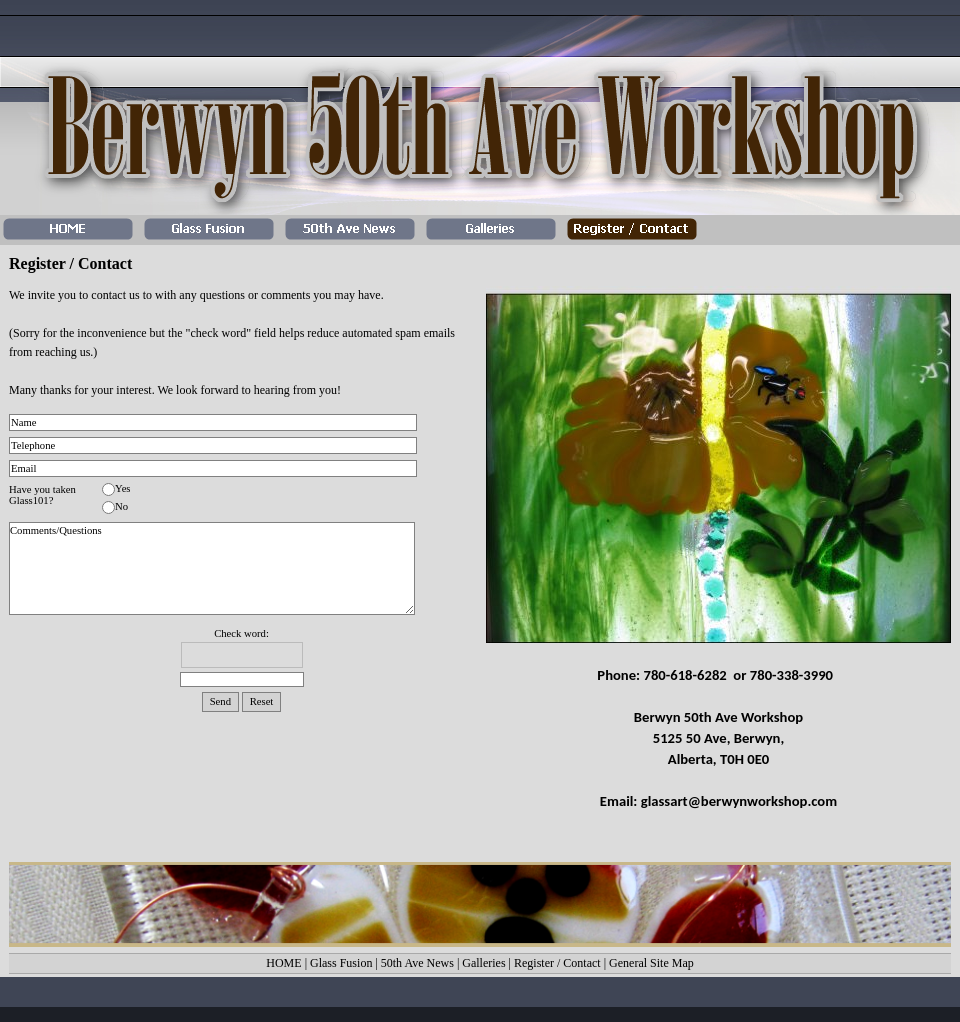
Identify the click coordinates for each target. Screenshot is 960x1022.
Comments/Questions (212, 568)
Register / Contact (557, 963)
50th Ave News (417, 963)
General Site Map (651, 963)
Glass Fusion (341, 963)
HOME (283, 963)
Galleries (483, 963)
